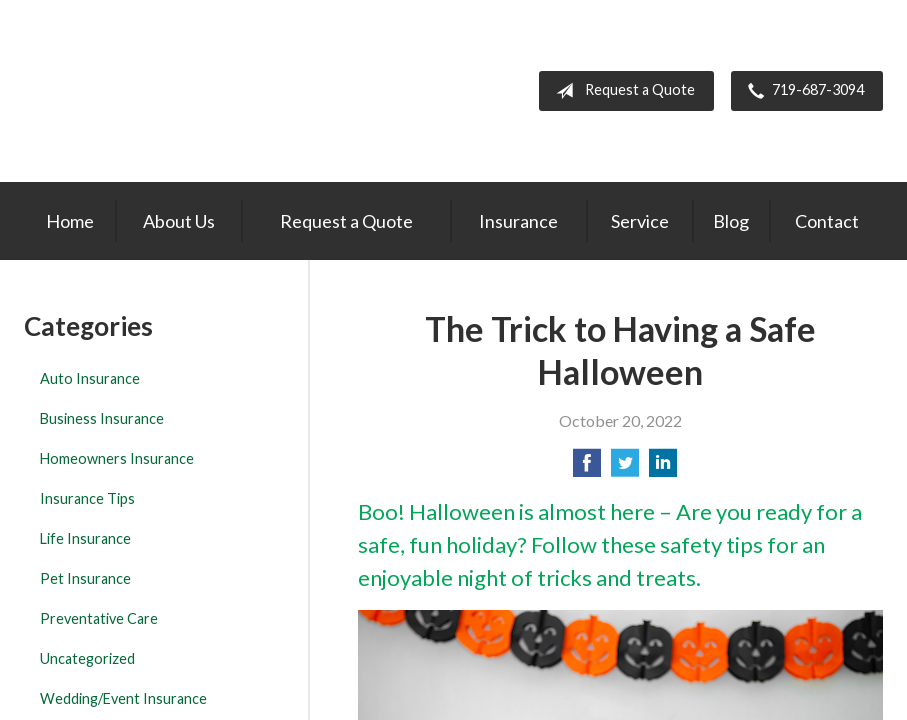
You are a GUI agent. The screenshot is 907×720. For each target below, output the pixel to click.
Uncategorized (87, 658)
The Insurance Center (138, 91)
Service (640, 221)
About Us (179, 221)
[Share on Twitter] (625, 468)
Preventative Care (99, 618)
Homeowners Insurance (117, 458)
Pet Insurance (85, 578)
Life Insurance (85, 538)
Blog (731, 221)
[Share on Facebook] (587, 468)
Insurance (518, 221)
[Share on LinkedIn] (663, 468)
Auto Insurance (90, 378)
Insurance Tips (87, 498)
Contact (827, 221)
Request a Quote (621, 91)
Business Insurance (102, 418)
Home (70, 221)
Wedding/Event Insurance (123, 698)
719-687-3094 (802, 91)
